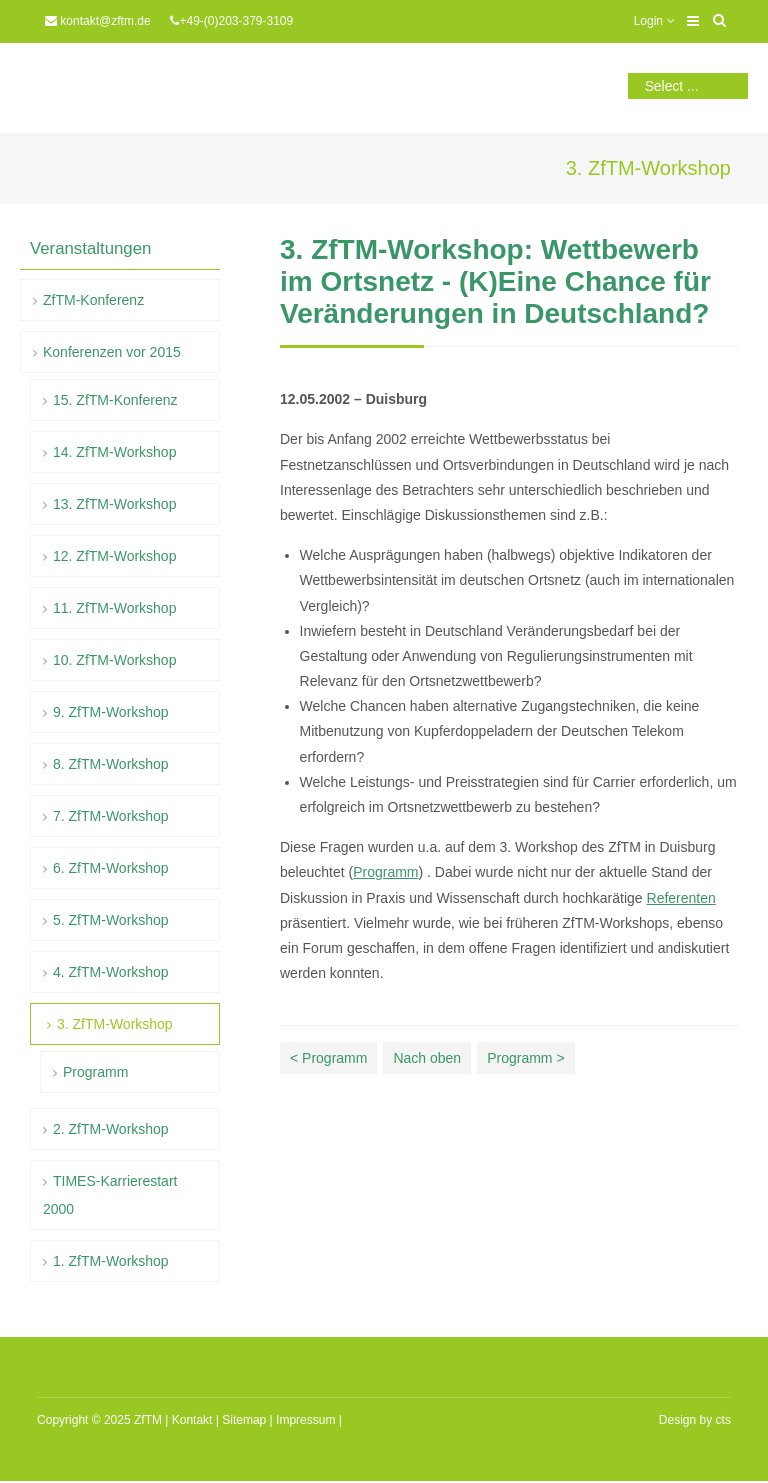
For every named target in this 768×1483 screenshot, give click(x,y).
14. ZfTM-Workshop (114, 452)
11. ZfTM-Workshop (114, 608)
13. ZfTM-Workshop (114, 504)
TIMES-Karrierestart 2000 (110, 1195)
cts (723, 1420)
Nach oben (427, 1058)
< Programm (328, 1058)
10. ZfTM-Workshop (114, 660)
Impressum (305, 1420)
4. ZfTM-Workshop (111, 972)
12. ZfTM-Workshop (114, 556)
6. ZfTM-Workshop (111, 868)
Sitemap (244, 1420)
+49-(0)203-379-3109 (236, 21)
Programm (385, 872)
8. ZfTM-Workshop (111, 764)
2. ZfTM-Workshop (111, 1129)
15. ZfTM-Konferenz (115, 400)
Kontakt (192, 1420)
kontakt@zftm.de (105, 21)
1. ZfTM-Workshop (111, 1261)
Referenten (681, 898)
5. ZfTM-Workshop (111, 920)
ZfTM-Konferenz (93, 300)
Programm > (525, 1058)
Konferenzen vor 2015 (112, 352)
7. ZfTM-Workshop (111, 816)
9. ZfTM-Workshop (111, 712)
